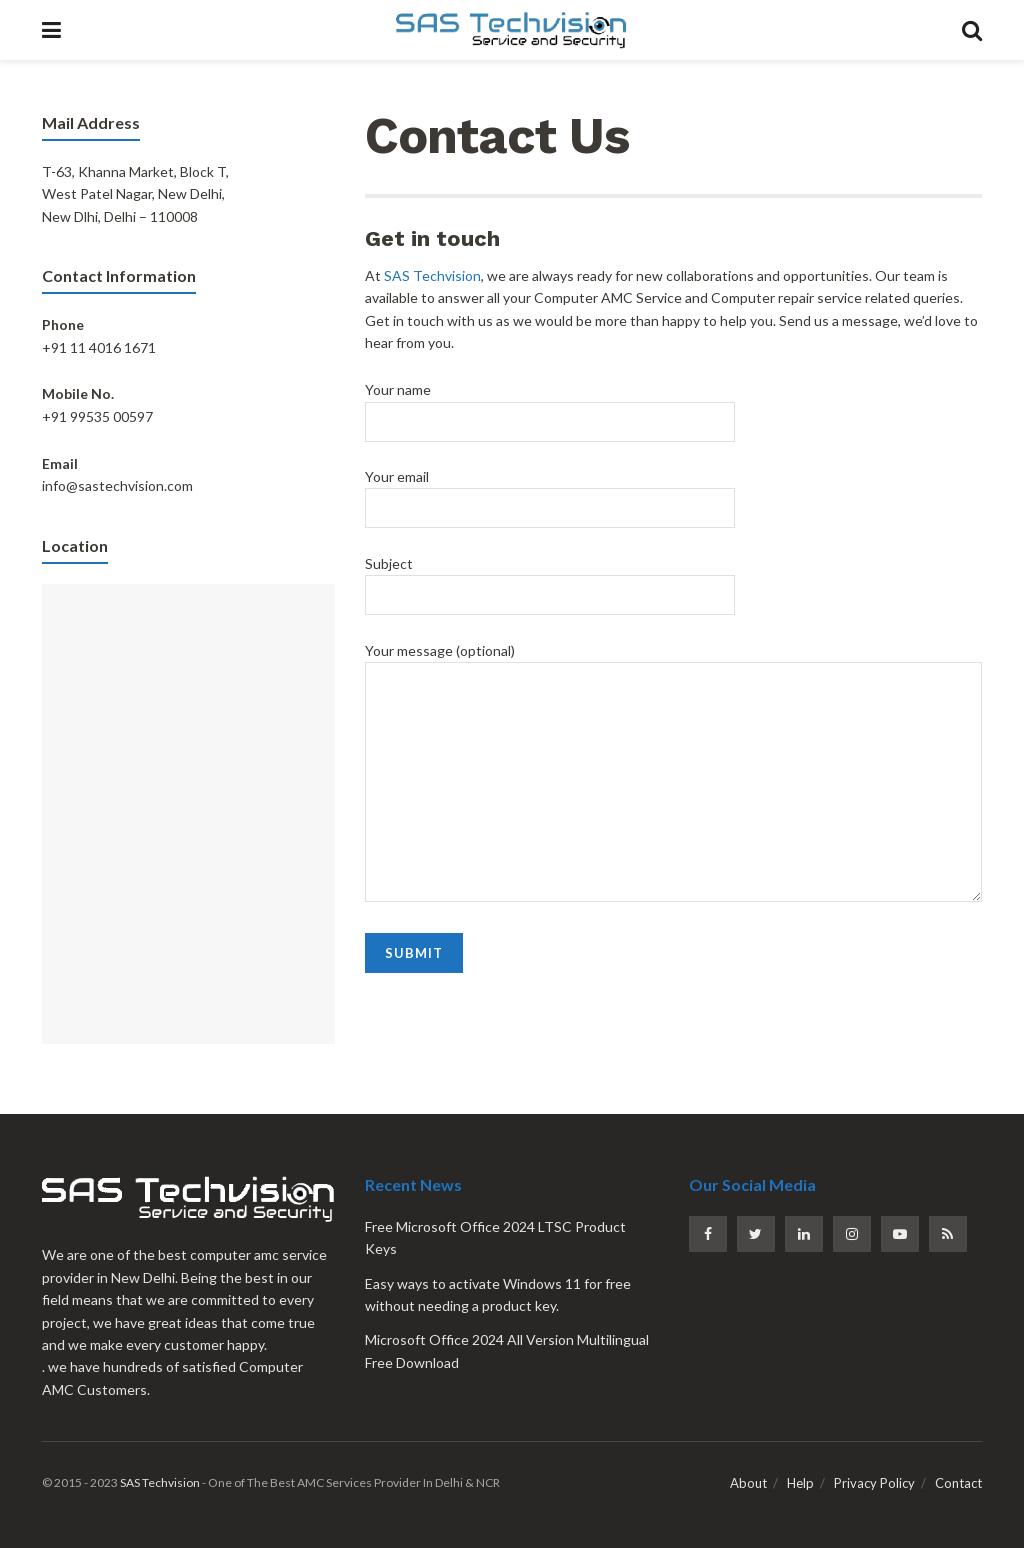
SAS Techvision (432, 275)
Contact (958, 1483)
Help (800, 1483)
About (748, 1483)
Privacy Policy (874, 1483)
